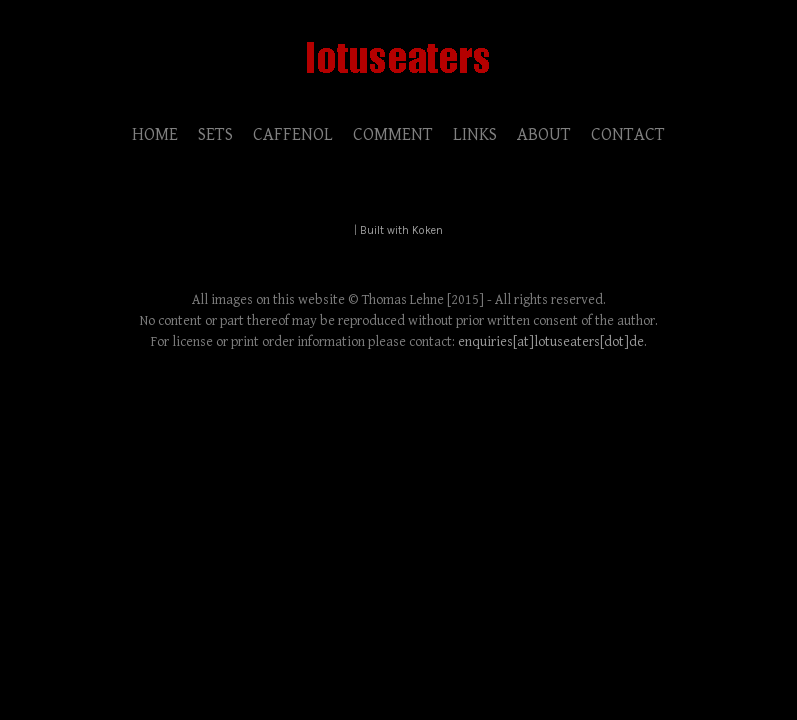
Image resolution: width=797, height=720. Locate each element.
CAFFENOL (293, 134)
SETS (215, 134)
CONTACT (628, 134)
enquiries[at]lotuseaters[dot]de (551, 342)
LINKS (475, 134)
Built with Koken (401, 230)
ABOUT (544, 134)
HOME (155, 134)
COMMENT (393, 134)
